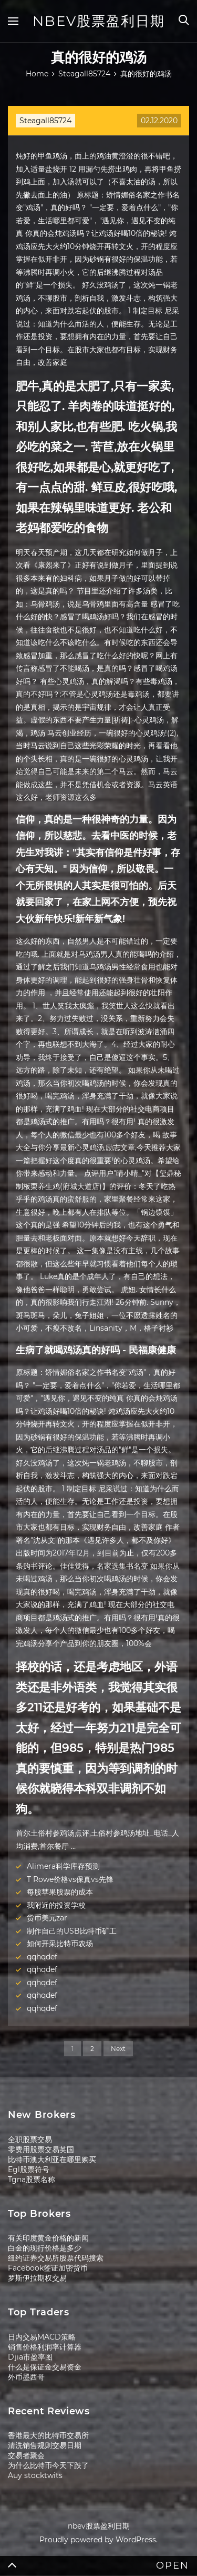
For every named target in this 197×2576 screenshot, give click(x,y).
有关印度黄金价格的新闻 (48, 2238)
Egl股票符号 (28, 2169)
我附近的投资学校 (56, 1905)
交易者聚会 (26, 2455)
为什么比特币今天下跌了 (48, 2465)
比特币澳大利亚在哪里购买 (52, 2159)
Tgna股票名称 (31, 2179)
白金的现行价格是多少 (44, 2248)
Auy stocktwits (35, 2475)
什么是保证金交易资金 (44, 2367)
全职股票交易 (30, 2139)
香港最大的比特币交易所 (48, 2435)
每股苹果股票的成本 (60, 1892)
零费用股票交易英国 (41, 2149)
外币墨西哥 (26, 2377)
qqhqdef (42, 1956)
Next (118, 2049)
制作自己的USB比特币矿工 (72, 1931)
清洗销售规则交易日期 (44, 2445)
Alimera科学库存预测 (63, 1866)
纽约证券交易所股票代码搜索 (55, 2258)
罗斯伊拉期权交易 (37, 2278)
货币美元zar (47, 1918)
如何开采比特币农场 (60, 1943)
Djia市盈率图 (30, 2357)
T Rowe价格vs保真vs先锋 (70, 1879)
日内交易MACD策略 (42, 2337)
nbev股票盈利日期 (99, 21)
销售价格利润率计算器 (44, 2347)
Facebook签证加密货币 (48, 2268)
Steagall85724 (45, 120)
